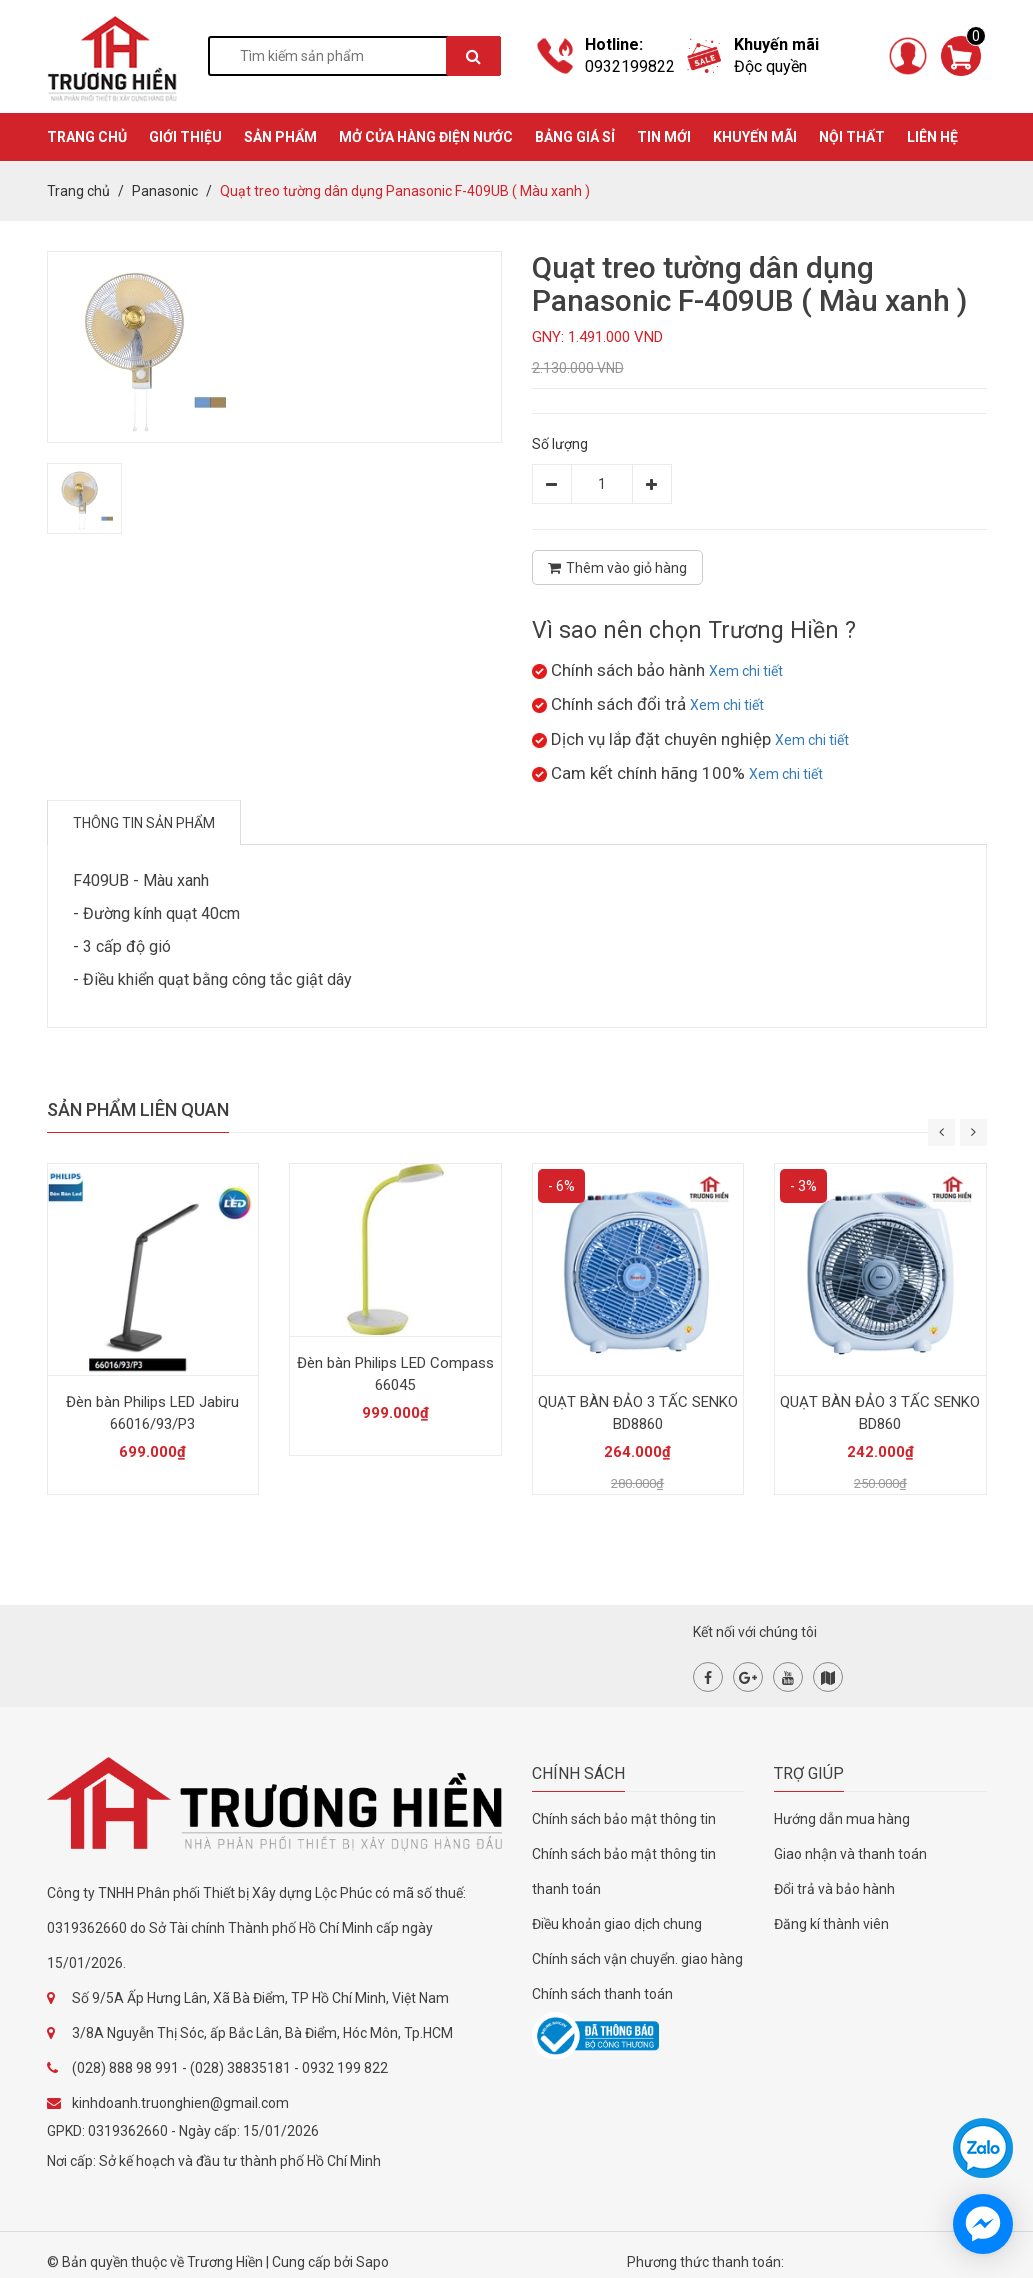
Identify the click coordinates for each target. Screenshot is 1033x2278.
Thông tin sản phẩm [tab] (144, 823)
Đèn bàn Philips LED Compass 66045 (395, 1374)
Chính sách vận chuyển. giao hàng (637, 1959)
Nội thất (852, 137)
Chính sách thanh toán (602, 1994)
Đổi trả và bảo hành (834, 1889)
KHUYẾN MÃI (755, 137)
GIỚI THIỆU (185, 137)
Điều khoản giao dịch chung (617, 1924)
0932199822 (630, 66)
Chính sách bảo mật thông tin (624, 1819)
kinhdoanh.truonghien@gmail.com (180, 2103)
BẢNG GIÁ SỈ (575, 137)
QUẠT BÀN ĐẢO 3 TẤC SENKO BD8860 (638, 1413)
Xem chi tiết (746, 671)
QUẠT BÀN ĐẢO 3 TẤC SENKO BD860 (880, 1413)
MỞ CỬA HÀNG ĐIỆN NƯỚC (426, 137)
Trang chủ (78, 191)
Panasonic (165, 191)
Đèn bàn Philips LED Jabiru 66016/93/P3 (152, 1413)
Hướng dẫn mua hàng (842, 1819)
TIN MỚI (664, 137)
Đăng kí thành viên (831, 1924)
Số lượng (560, 444)
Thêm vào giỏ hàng (617, 568)
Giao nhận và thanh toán (850, 1854)
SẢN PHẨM (280, 137)
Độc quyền (770, 66)
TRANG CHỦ (87, 137)
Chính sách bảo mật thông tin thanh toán (624, 1871)
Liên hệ (932, 137)
